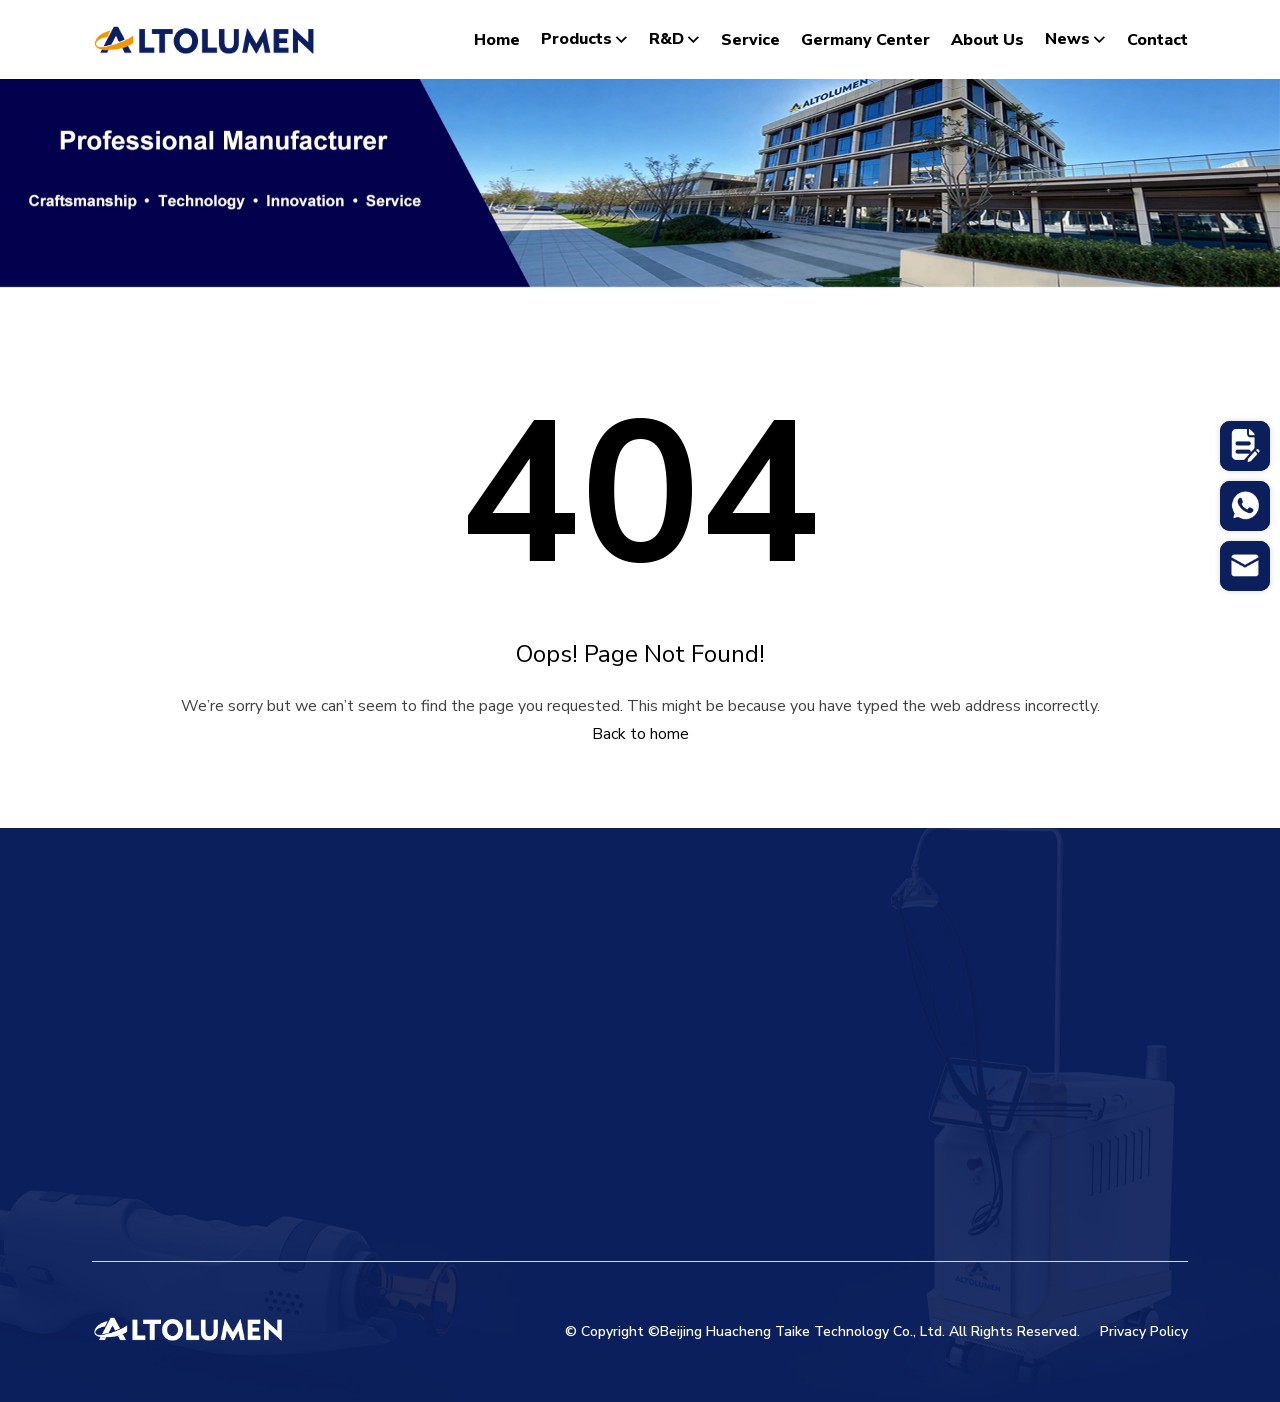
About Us (987, 40)
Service (750, 40)
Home (497, 40)
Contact (1157, 40)
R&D (674, 39)
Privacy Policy (1144, 1331)
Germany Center (865, 40)
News (1075, 39)
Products (584, 39)
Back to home (640, 734)
